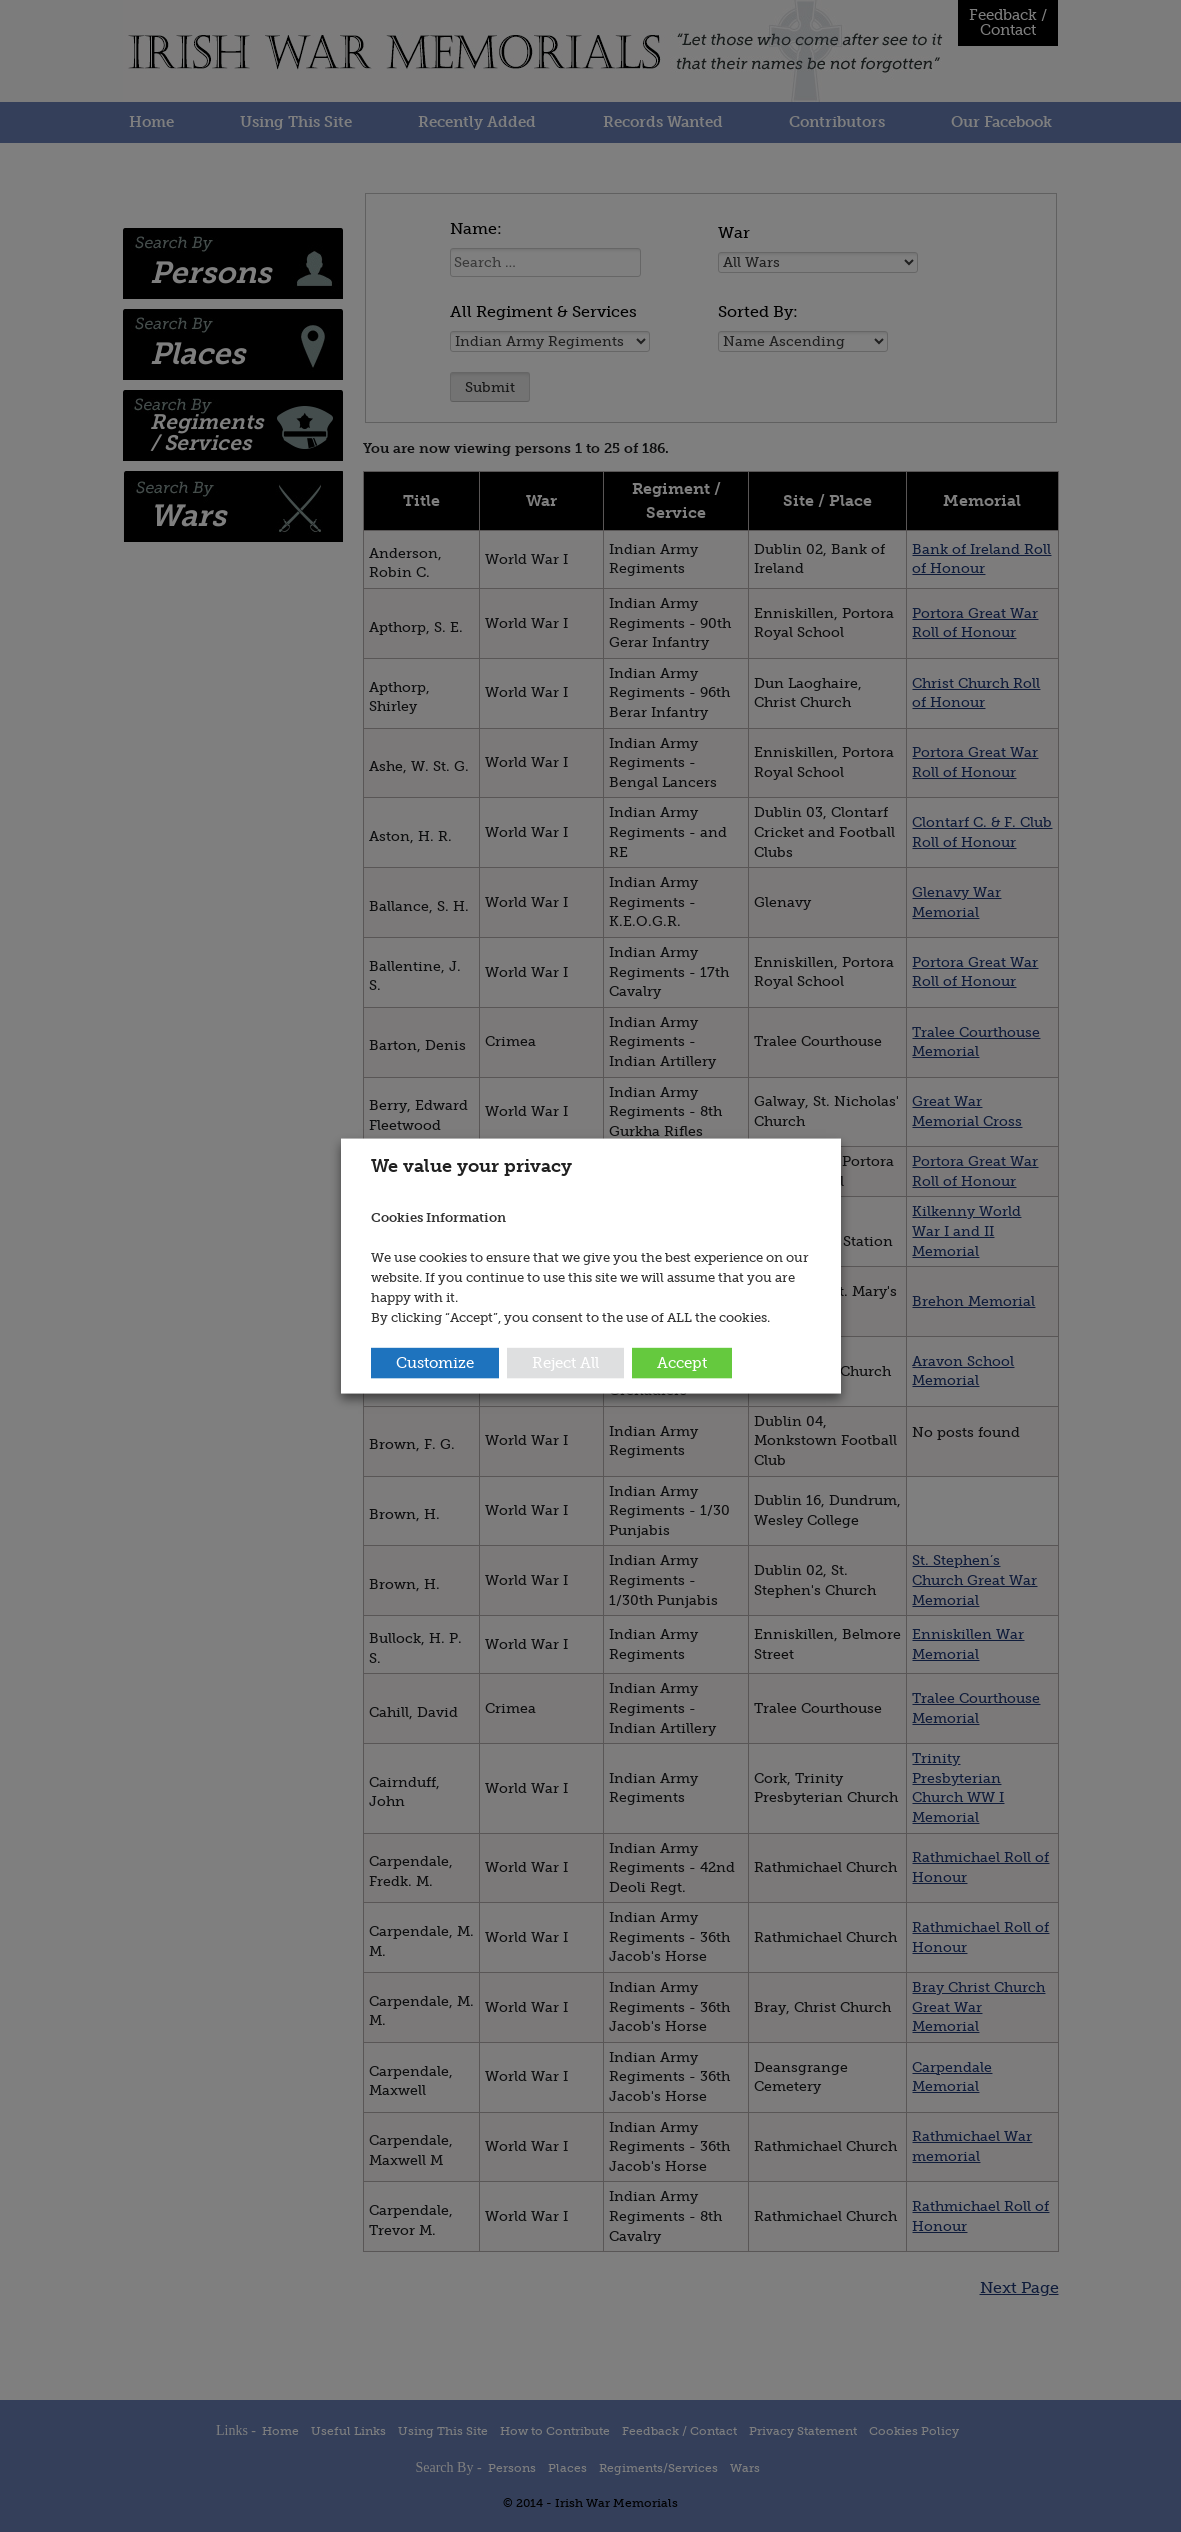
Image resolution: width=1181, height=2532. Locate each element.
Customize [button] (435, 1362)
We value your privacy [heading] (471, 1166)
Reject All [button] (565, 1362)
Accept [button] (682, 1362)
